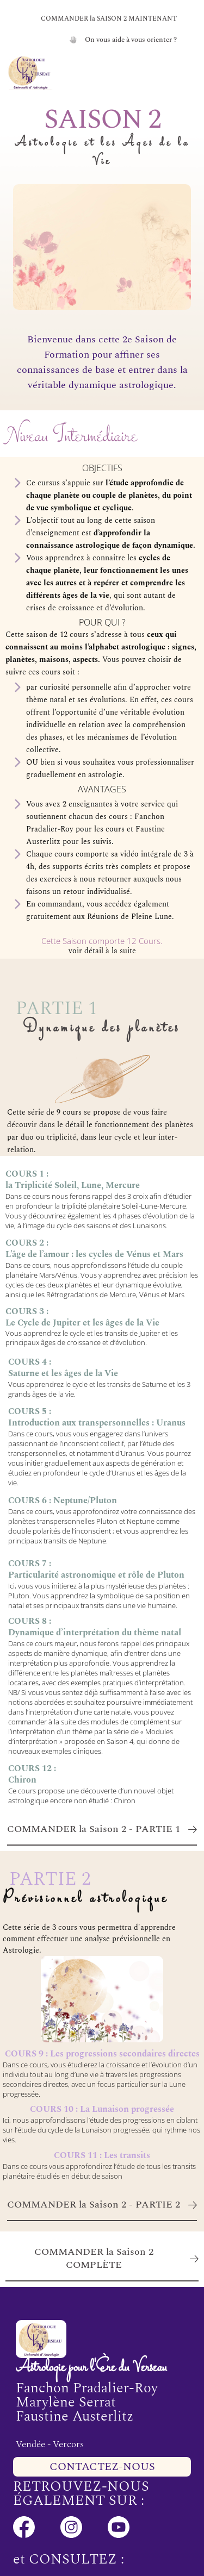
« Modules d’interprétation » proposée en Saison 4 (90, 1736)
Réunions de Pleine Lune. (130, 916)
